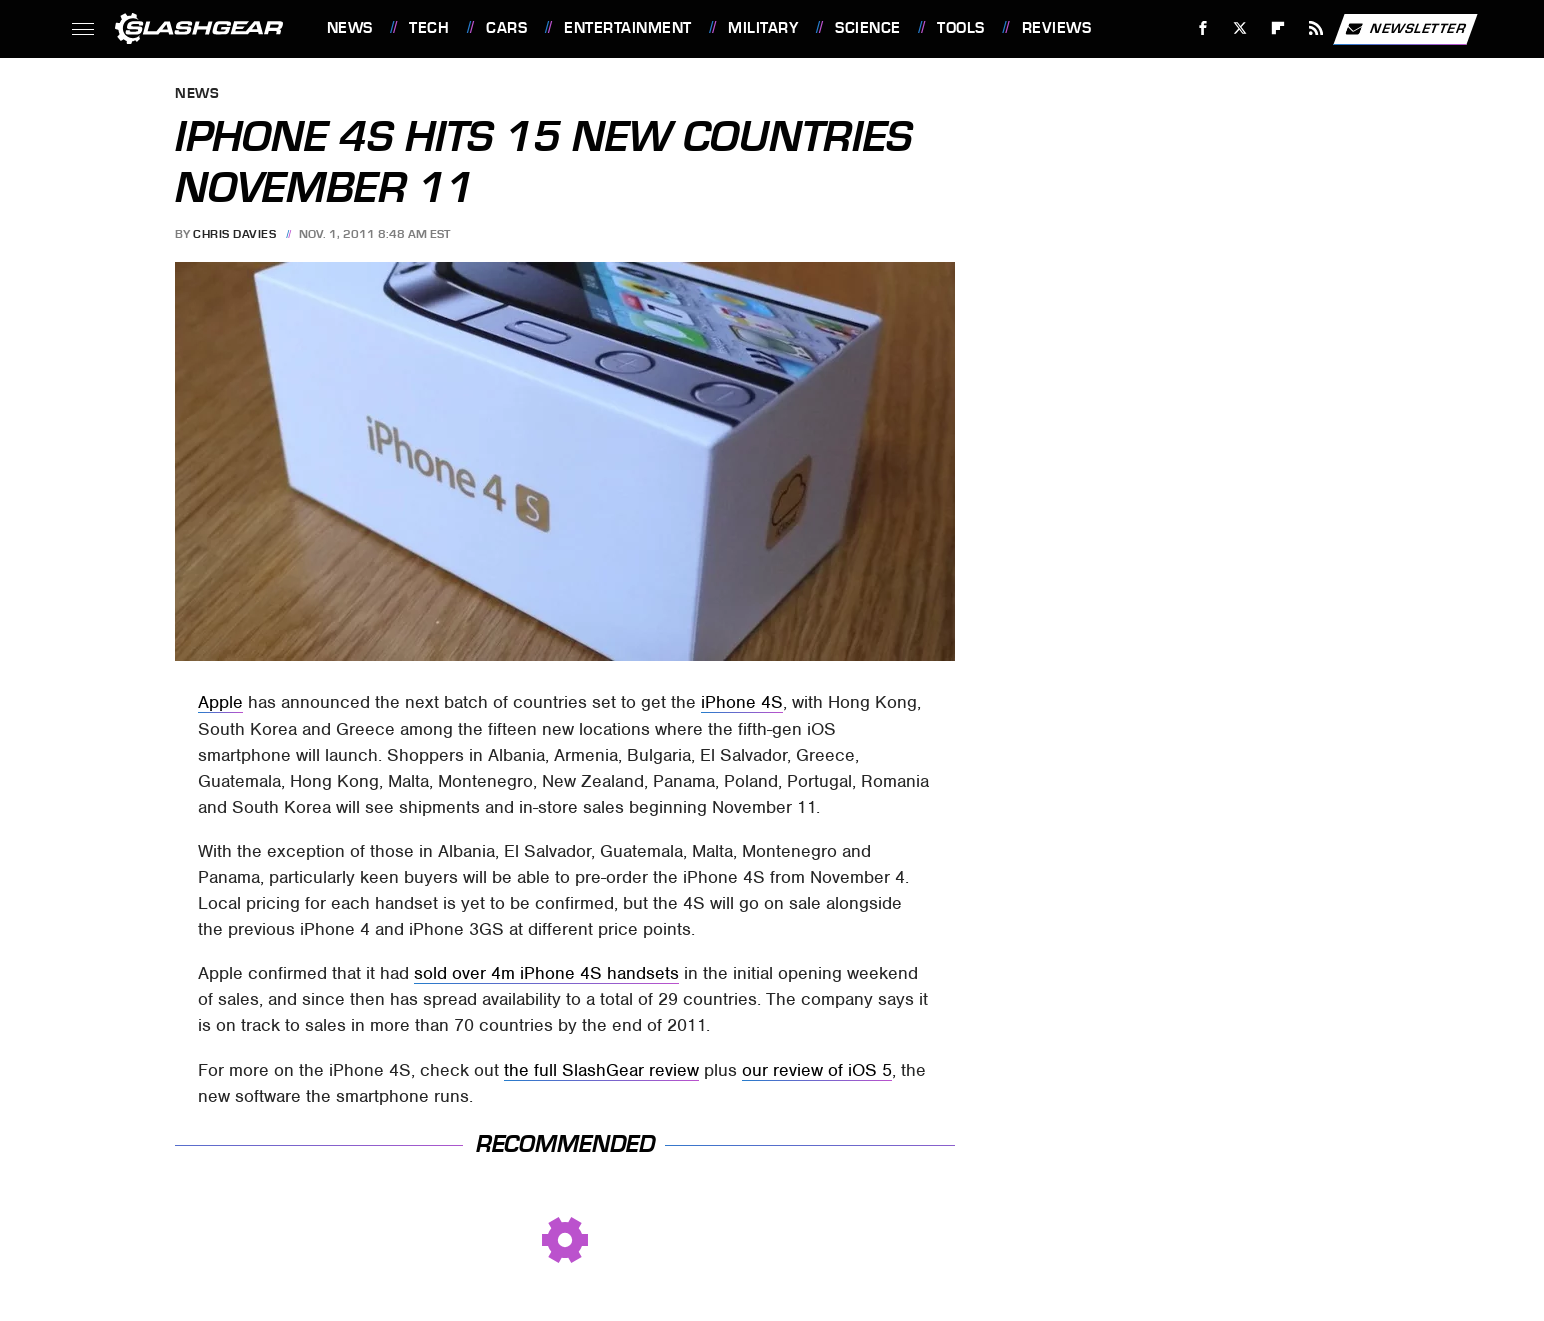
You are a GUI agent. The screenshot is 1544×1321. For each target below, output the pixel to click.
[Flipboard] (1278, 28)
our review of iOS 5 (817, 1070)
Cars (506, 28)
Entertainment (628, 28)
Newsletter (1405, 29)
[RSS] (1315, 28)
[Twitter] (1240, 28)
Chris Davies (234, 234)
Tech (429, 28)
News (350, 28)
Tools (961, 28)
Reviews (1057, 28)
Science (868, 28)
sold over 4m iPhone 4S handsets (546, 973)
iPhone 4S (742, 702)
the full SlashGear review (601, 1070)
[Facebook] (1202, 28)
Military (763, 28)
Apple (220, 702)
